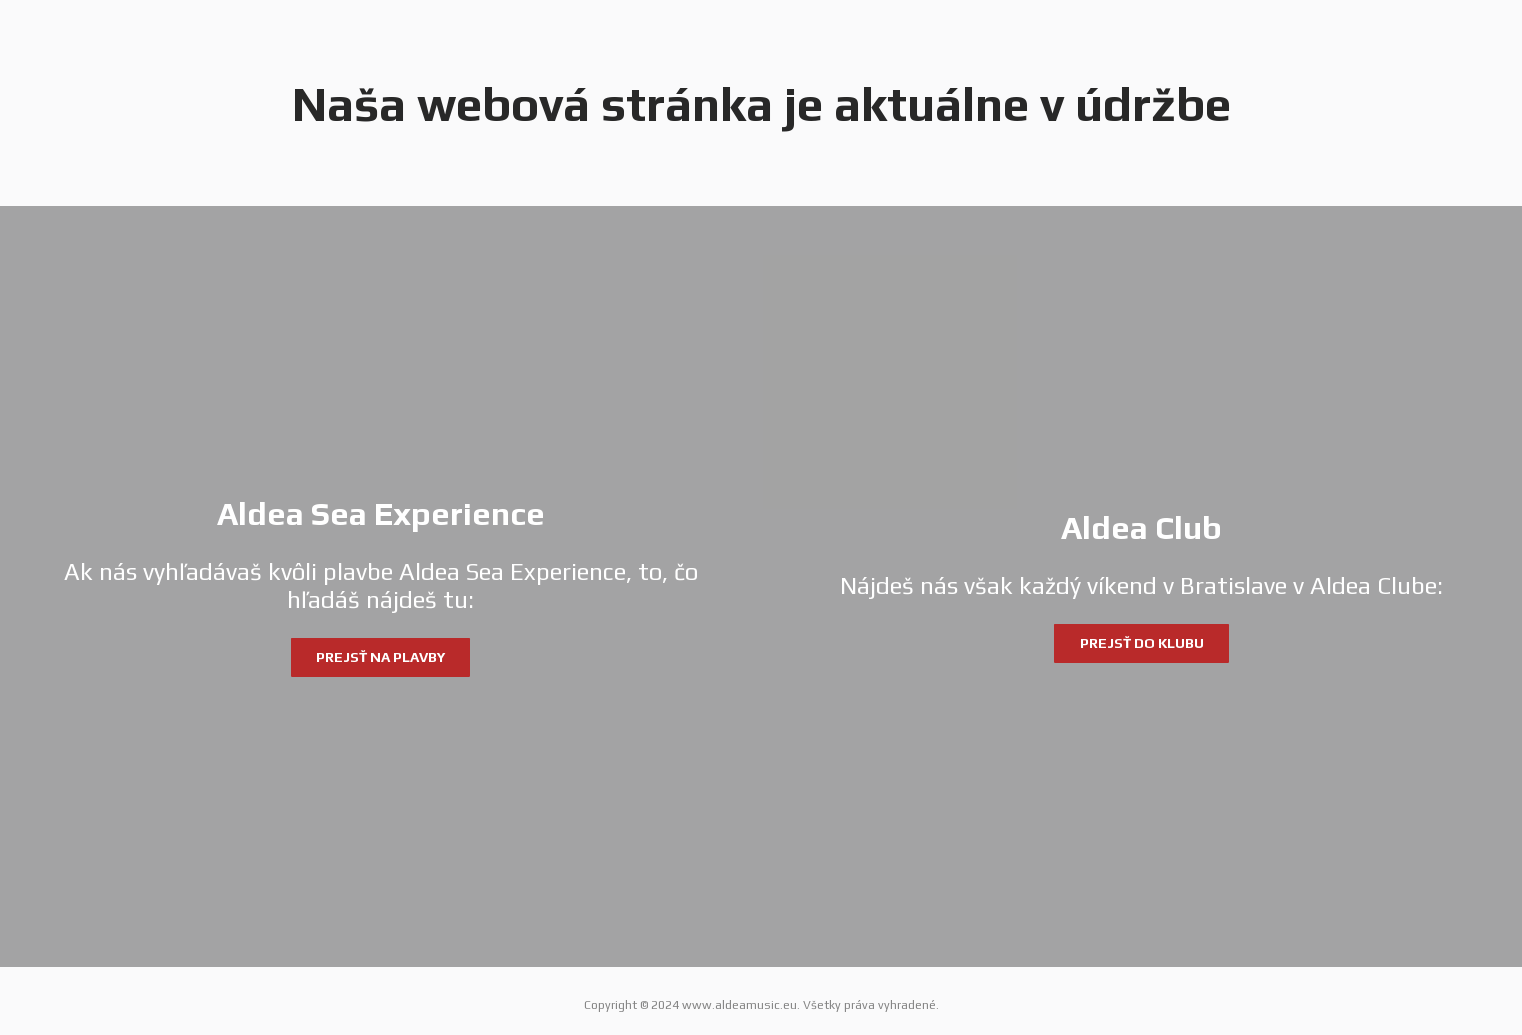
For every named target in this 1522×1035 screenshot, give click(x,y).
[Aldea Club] (1141, 586)
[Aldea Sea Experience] (380, 586)
